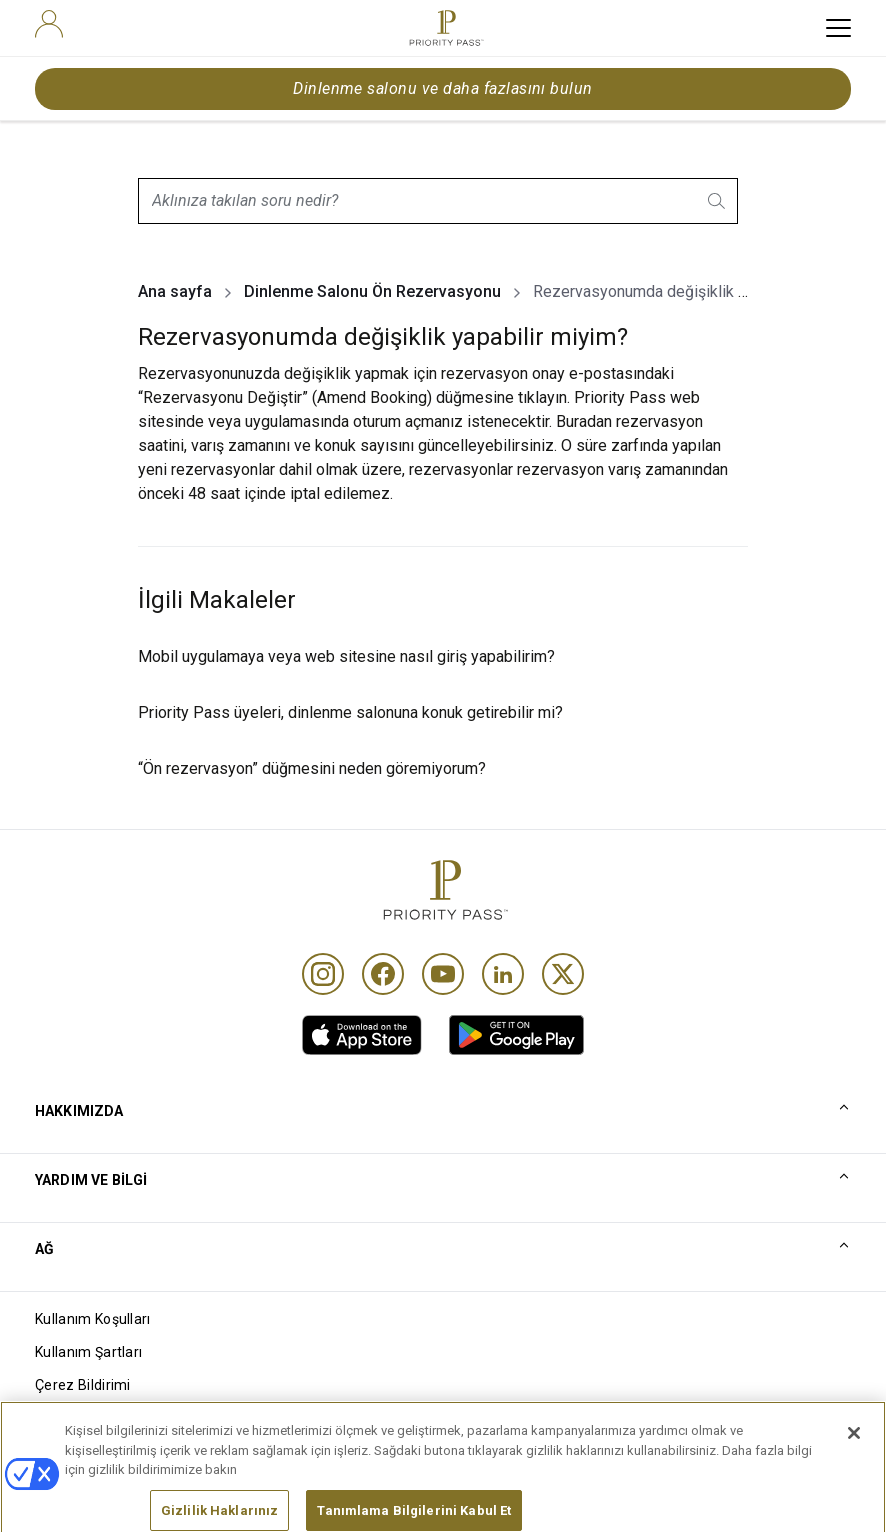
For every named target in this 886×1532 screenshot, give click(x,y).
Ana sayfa (175, 291)
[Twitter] (563, 974)
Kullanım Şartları (88, 1352)
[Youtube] (443, 974)
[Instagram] (323, 974)
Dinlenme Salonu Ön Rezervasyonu (372, 291)
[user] (49, 24)
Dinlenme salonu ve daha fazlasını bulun (443, 88)
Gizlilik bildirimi (83, 1418)
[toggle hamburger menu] (838, 28)
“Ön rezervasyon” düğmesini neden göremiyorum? (312, 768)
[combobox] (438, 201)
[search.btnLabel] (718, 201)
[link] (362, 1035)
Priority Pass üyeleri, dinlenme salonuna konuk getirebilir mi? (350, 712)
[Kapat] (854, 1468)
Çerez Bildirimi (83, 1385)
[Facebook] (383, 974)
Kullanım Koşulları (93, 1319)
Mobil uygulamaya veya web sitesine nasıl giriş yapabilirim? (346, 656)
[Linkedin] (503, 974)
